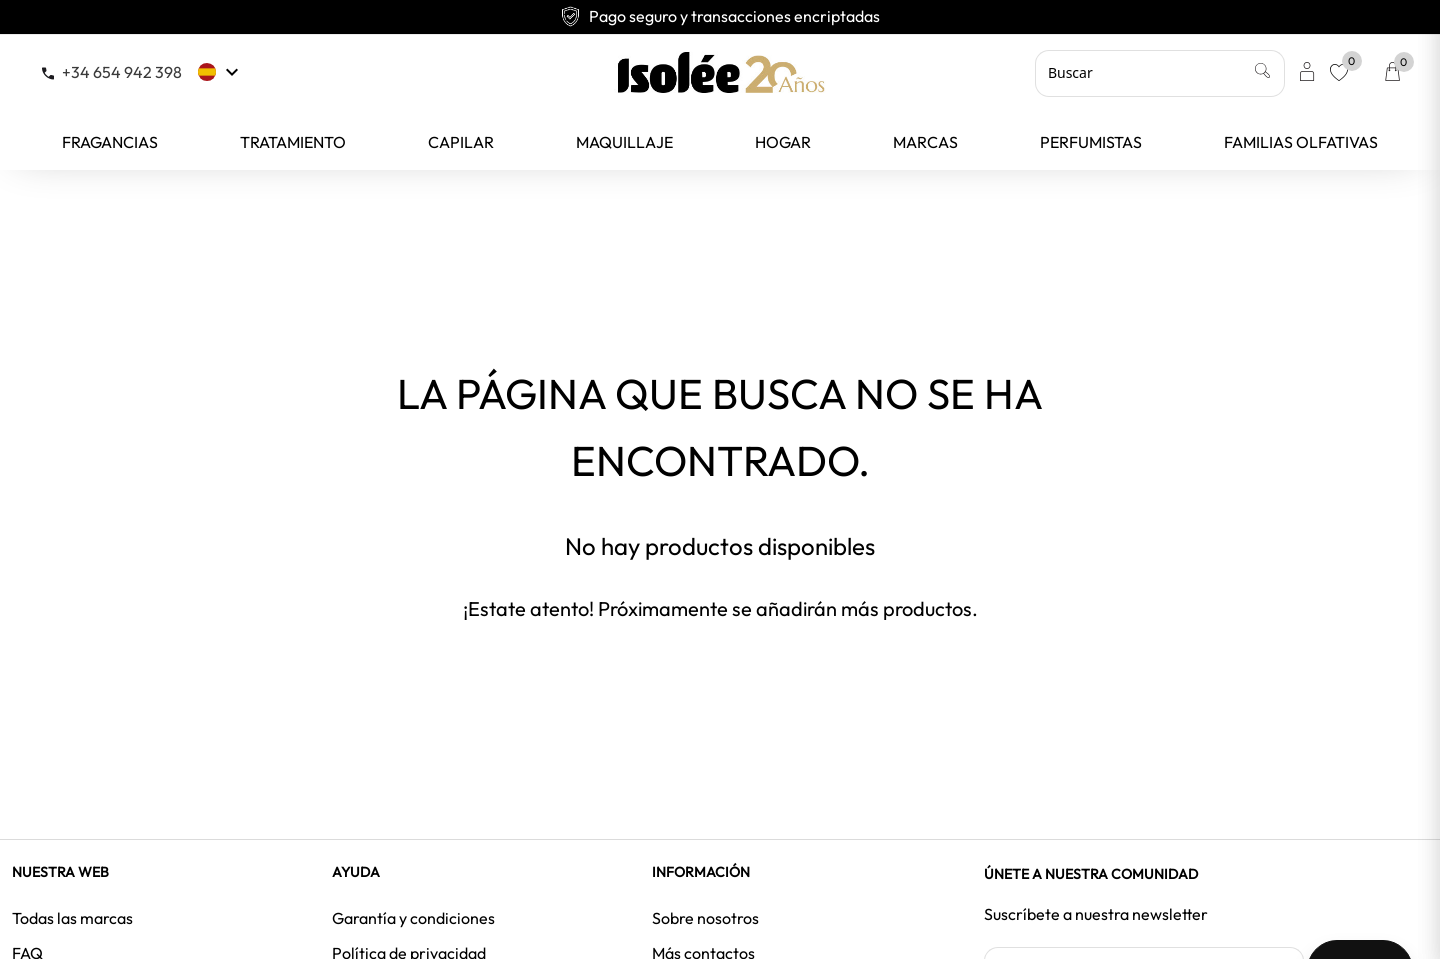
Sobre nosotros (705, 918)
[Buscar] (1160, 73)
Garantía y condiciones (413, 918)
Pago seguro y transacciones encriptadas (720, 16)
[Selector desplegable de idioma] (220, 72)
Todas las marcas (72, 918)
